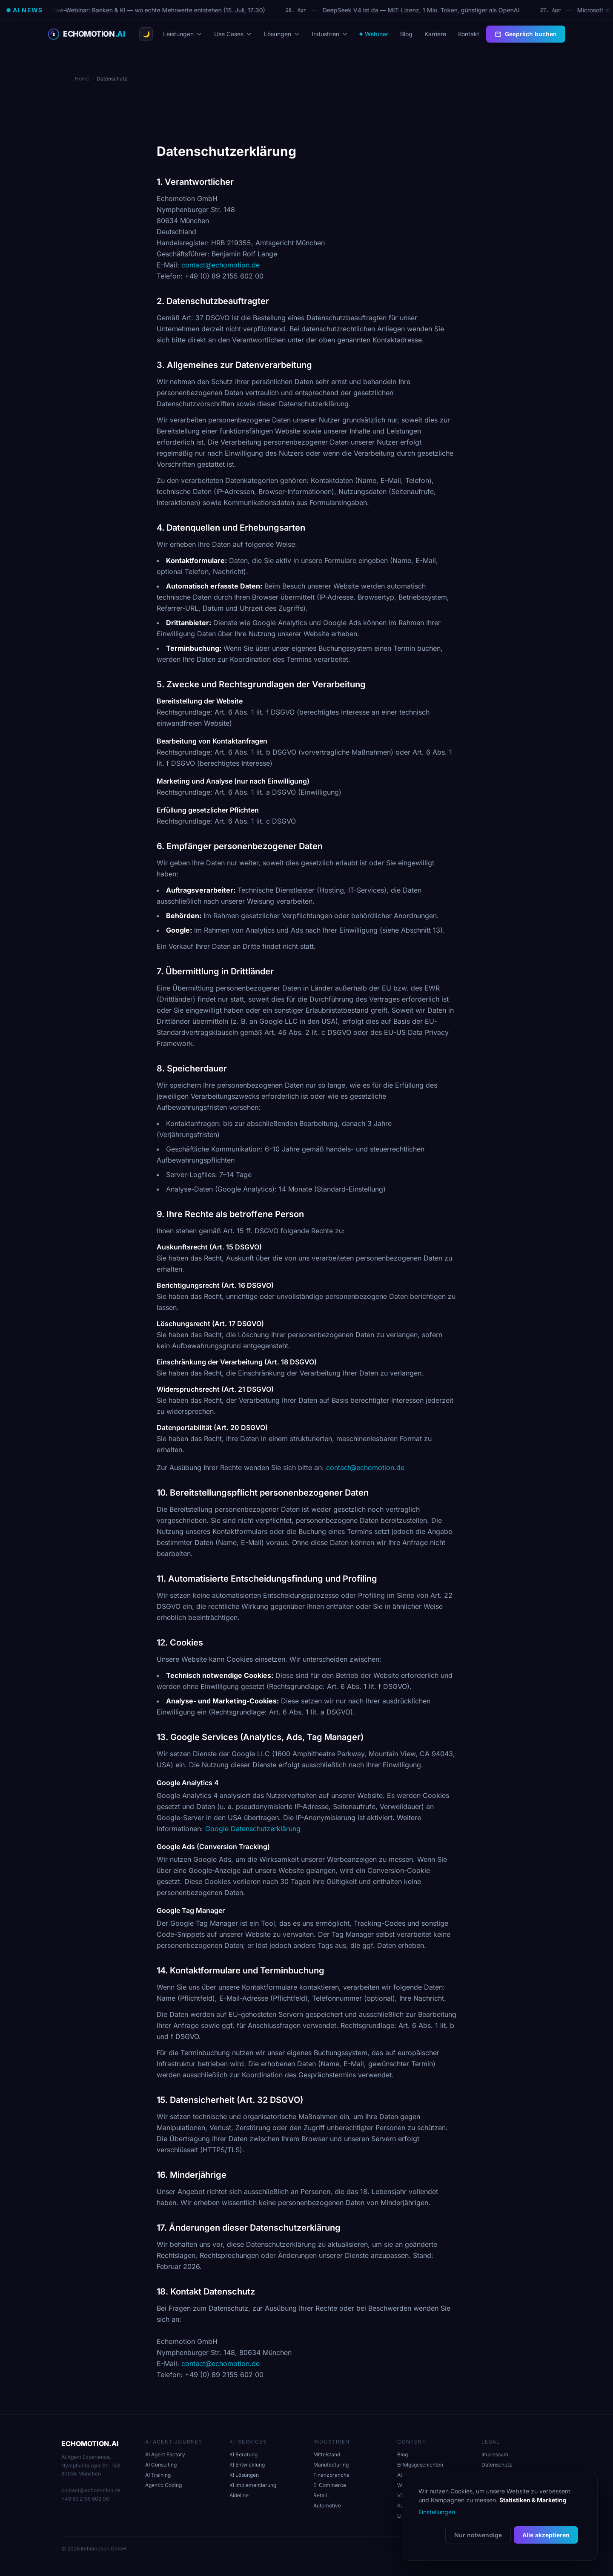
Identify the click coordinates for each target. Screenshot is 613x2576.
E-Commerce (329, 2485)
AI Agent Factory (165, 2454)
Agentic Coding (163, 2485)
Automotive (327, 2505)
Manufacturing (331, 2464)
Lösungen (282, 33)
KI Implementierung (252, 2485)
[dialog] (500, 2516)
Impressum (494, 2454)
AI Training (158, 2475)
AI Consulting (161, 2464)
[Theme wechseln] (146, 34)
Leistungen (182, 33)
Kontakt (468, 33)
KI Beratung (243, 2454)
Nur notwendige (478, 2535)
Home (82, 78)
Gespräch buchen (526, 33)
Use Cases (233, 33)
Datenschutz (496, 2464)
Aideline (239, 2495)
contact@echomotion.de (220, 265)
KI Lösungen (244, 2475)
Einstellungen (436, 2512)
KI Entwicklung (247, 2464)
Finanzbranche (331, 2475)
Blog (406, 33)
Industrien (330, 33)
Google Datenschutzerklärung (253, 1828)
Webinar (374, 33)
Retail (320, 2495)
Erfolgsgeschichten (420, 2464)
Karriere (435, 33)
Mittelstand (326, 2454)
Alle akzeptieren (546, 2535)
